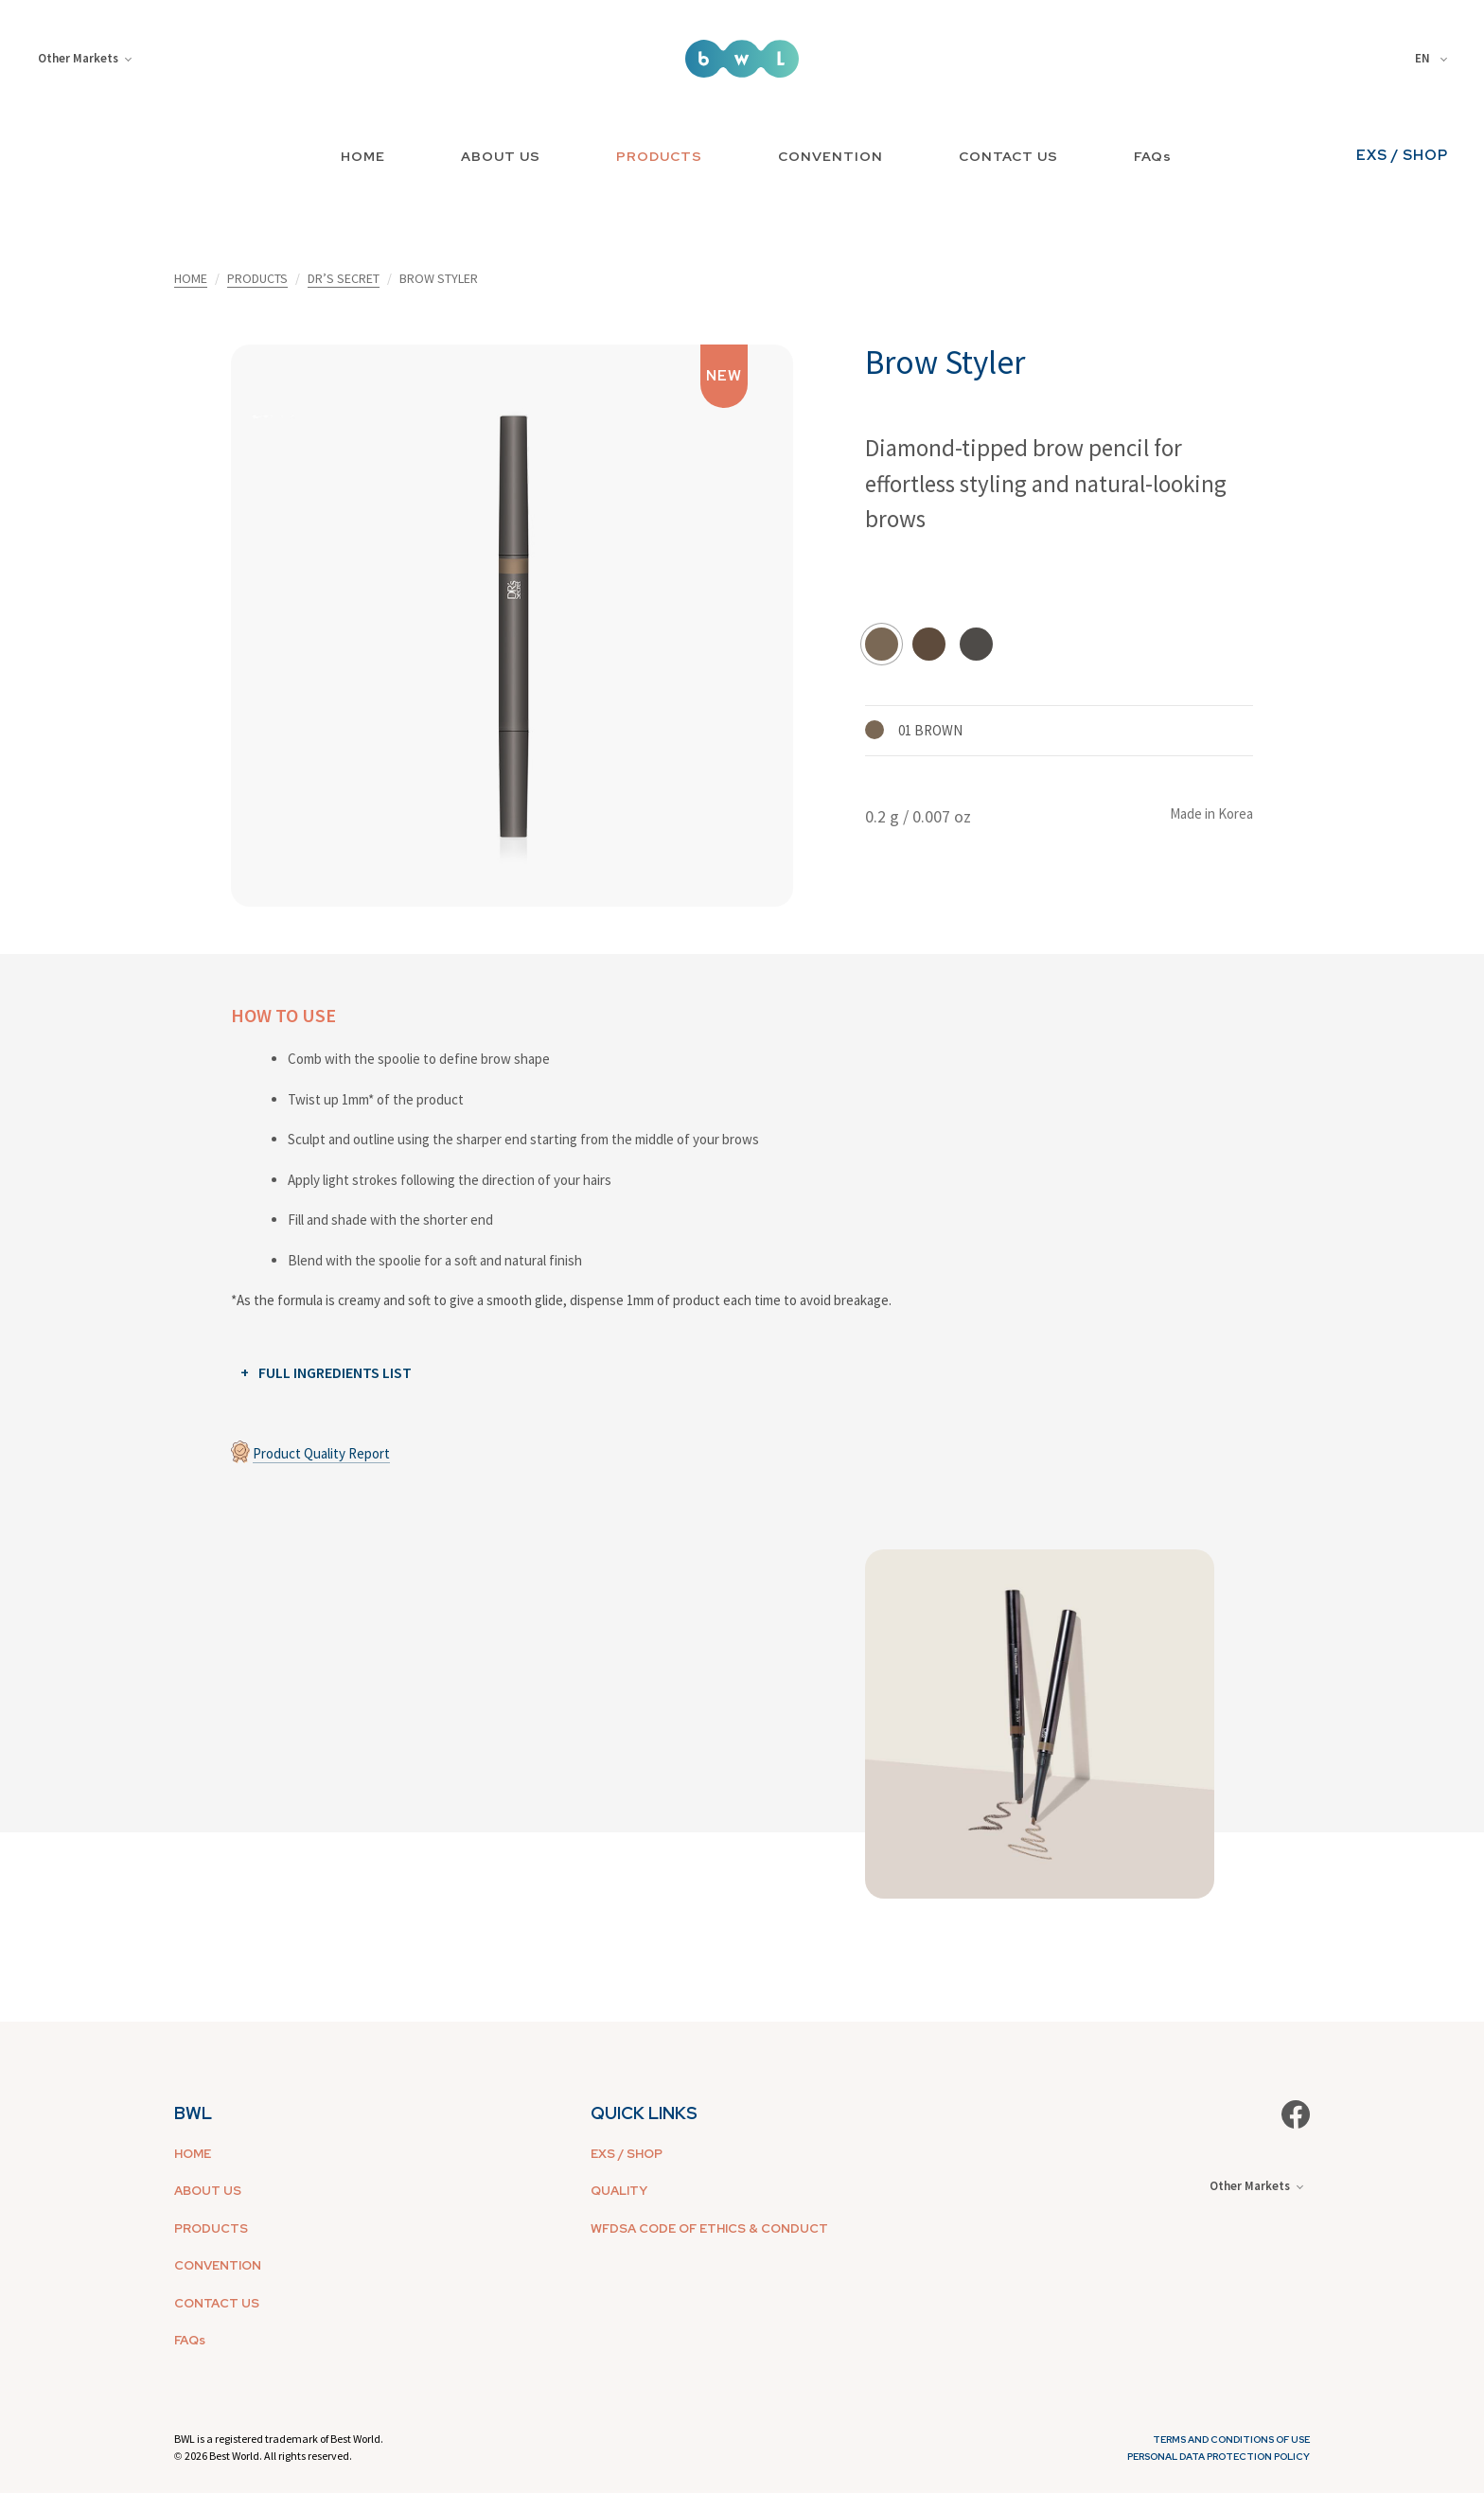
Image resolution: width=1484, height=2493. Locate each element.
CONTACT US (1008, 156)
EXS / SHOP (1402, 155)
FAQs (1153, 156)
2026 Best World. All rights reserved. (268, 2456)
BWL (193, 2113)
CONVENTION (830, 156)
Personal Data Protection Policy (1218, 2456)
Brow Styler (945, 362)
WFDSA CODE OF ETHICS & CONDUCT (709, 2228)
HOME (363, 156)
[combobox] (1434, 58)
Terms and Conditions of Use (1231, 2439)
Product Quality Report (321, 1453)
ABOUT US (500, 156)
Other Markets (85, 58)
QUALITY (619, 2191)
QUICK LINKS (644, 2113)
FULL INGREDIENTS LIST (335, 1372)
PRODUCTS (659, 156)
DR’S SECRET (344, 278)
